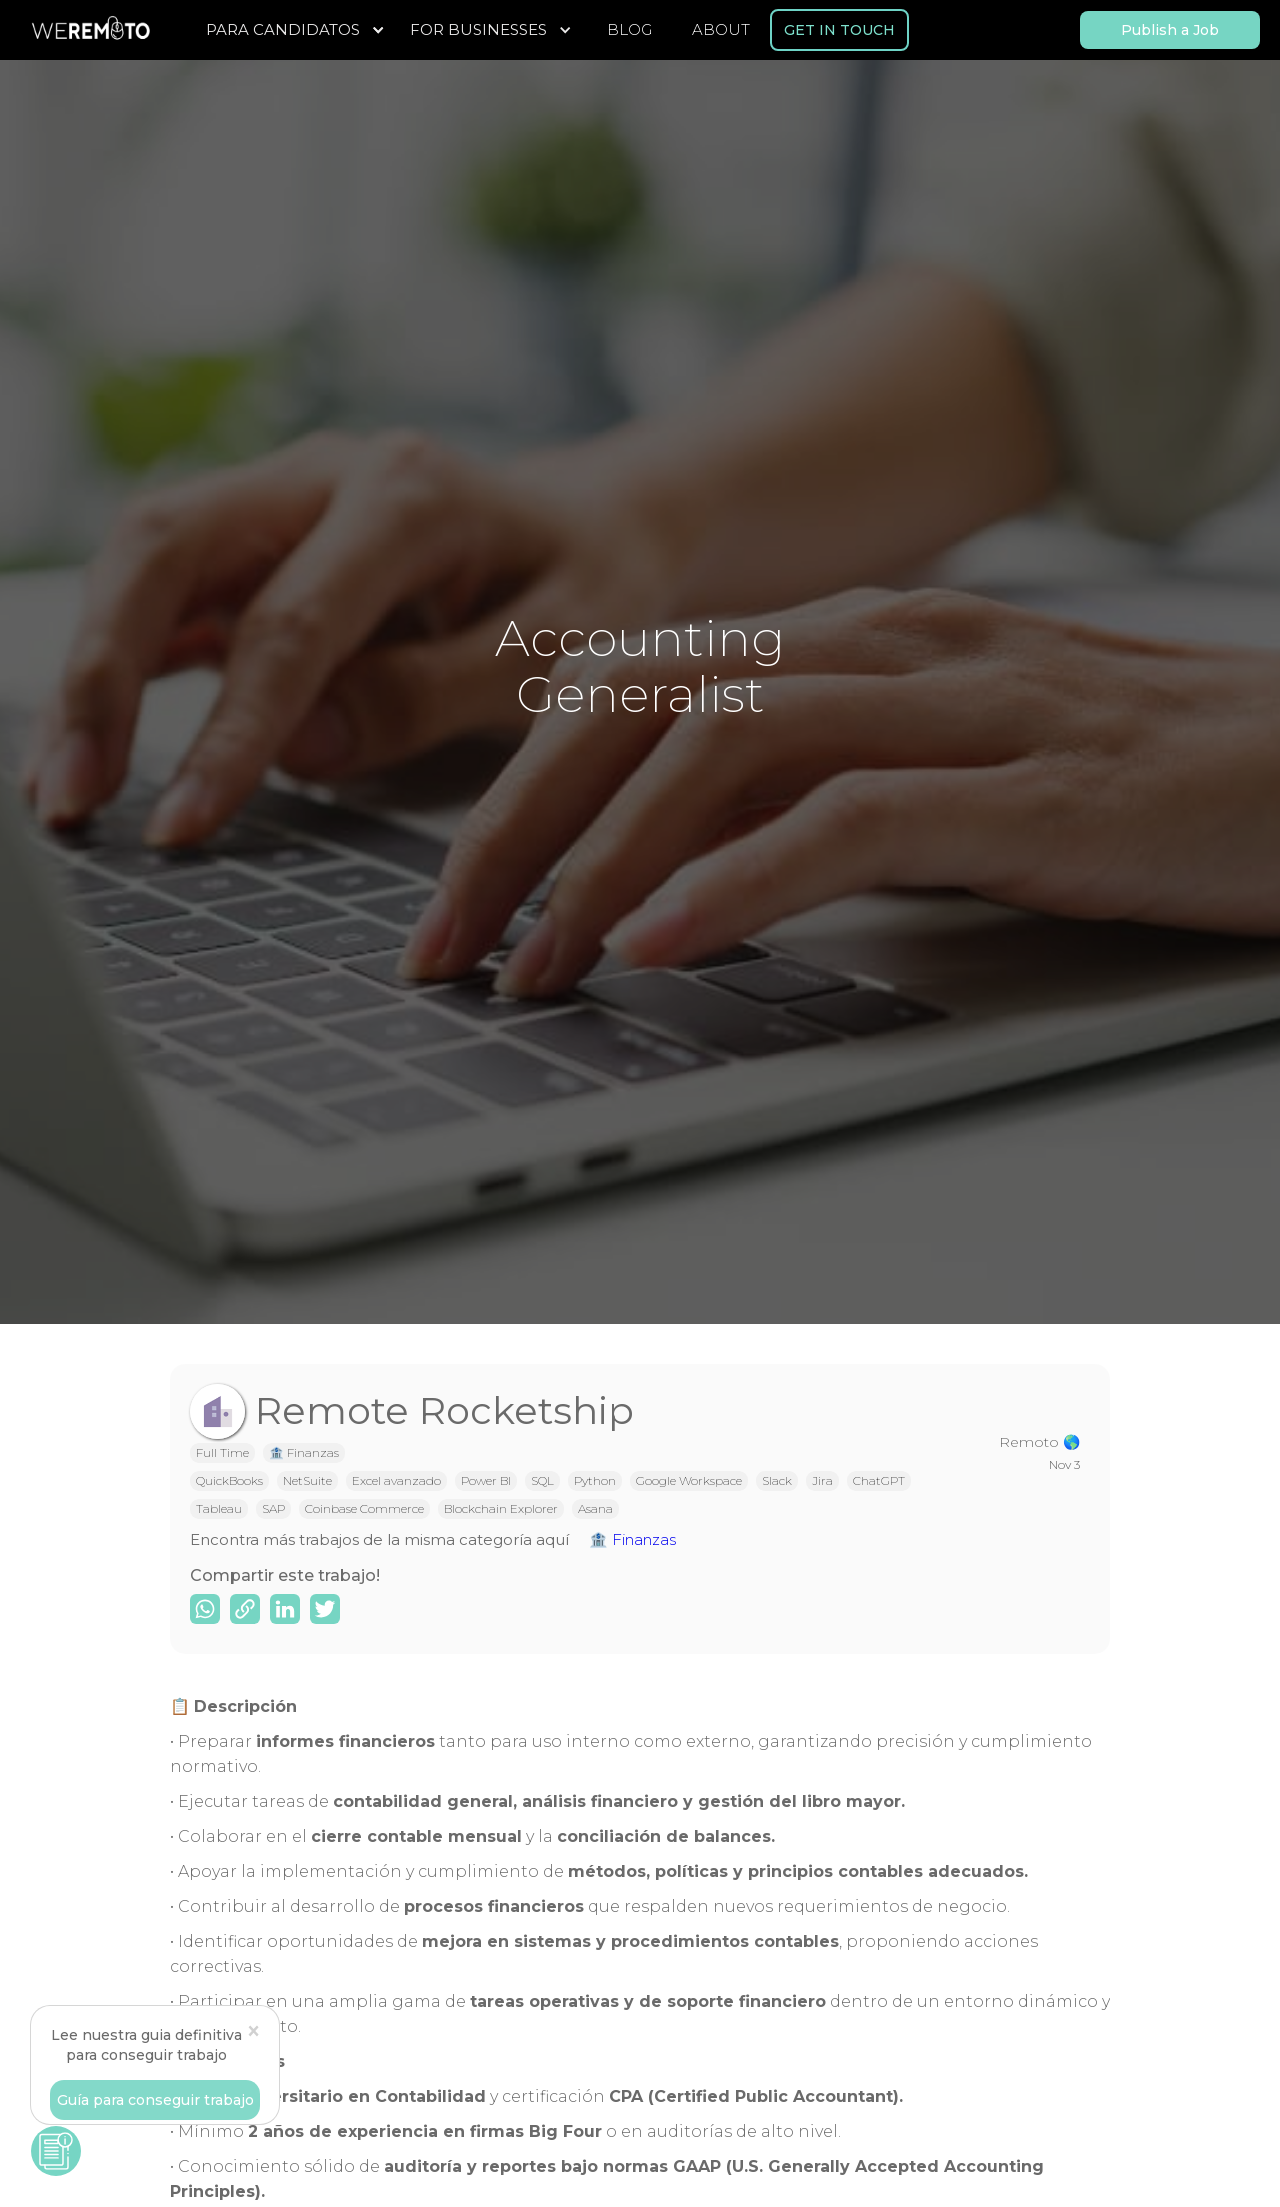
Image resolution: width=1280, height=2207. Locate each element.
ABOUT (721, 29)
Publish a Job (1170, 30)
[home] (90, 30)
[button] (298, 30)
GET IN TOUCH (839, 30)
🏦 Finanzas (632, 1539)
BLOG (629, 29)
